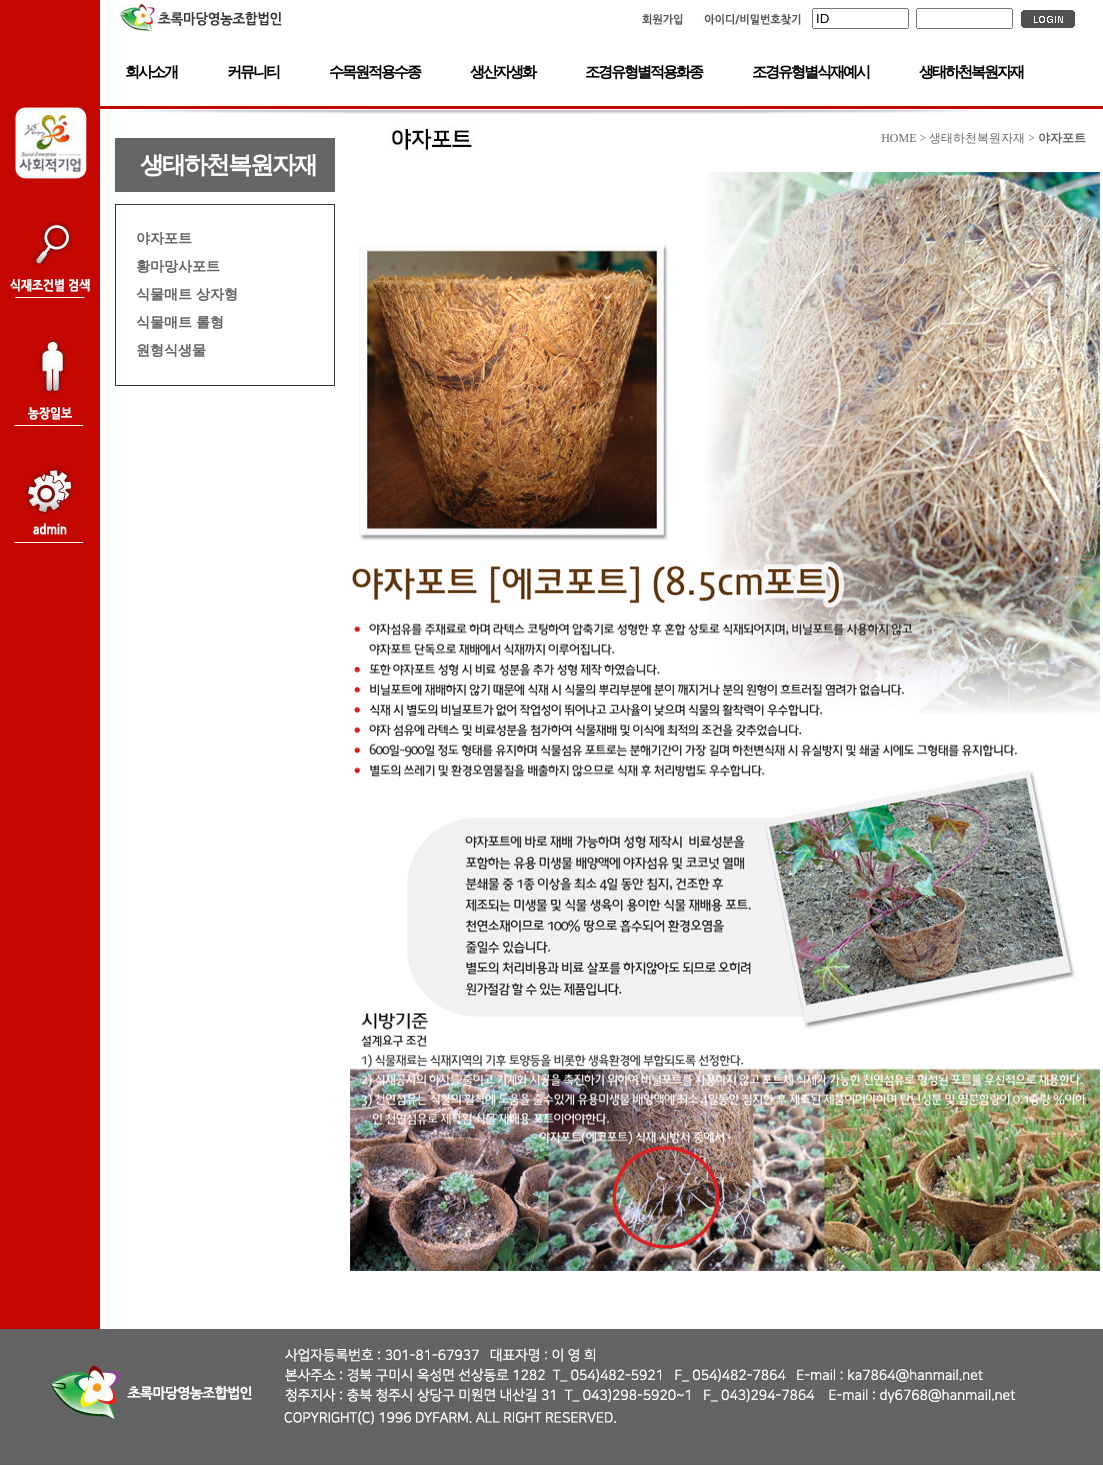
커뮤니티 (253, 71)
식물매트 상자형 (187, 294)
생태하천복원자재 (971, 71)
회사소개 (151, 71)
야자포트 (164, 238)
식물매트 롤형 (180, 322)
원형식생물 (171, 350)
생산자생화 (502, 71)
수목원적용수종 (374, 71)
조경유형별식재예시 (810, 71)
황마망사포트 (178, 266)
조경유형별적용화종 (643, 71)
